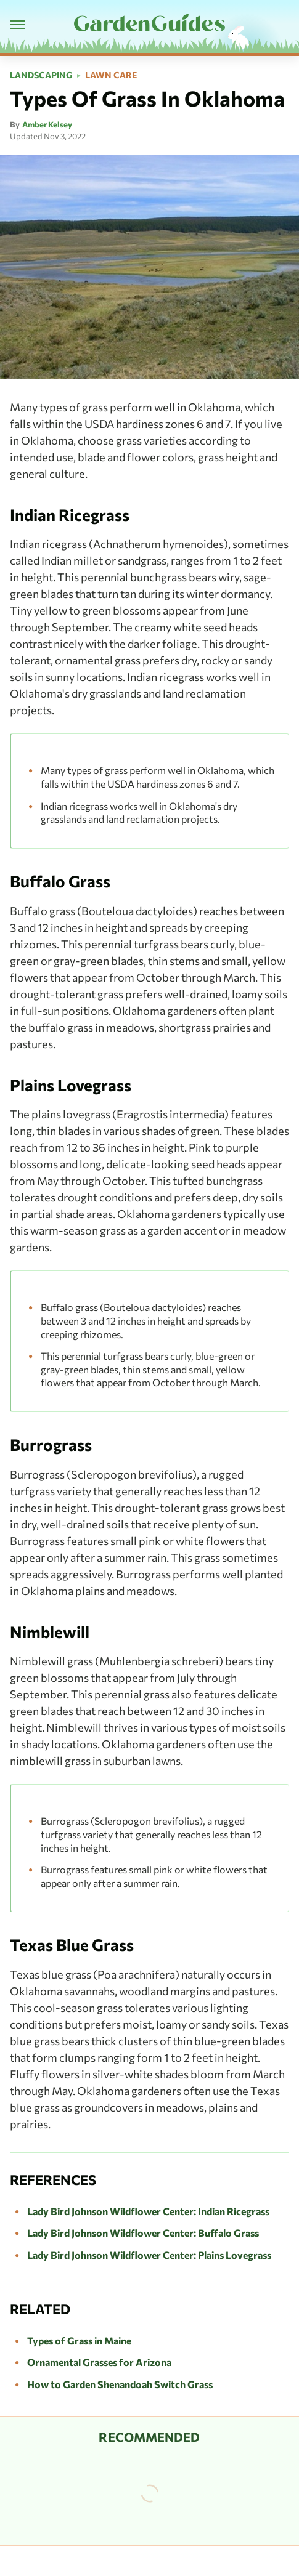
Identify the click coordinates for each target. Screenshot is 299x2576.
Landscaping (41, 75)
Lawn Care (111, 75)
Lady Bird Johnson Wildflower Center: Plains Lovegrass (149, 2255)
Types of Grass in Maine (79, 2340)
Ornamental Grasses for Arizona (99, 2362)
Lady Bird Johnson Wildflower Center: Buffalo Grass (143, 2233)
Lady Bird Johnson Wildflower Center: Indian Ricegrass (148, 2211)
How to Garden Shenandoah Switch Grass (120, 2384)
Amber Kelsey (47, 124)
